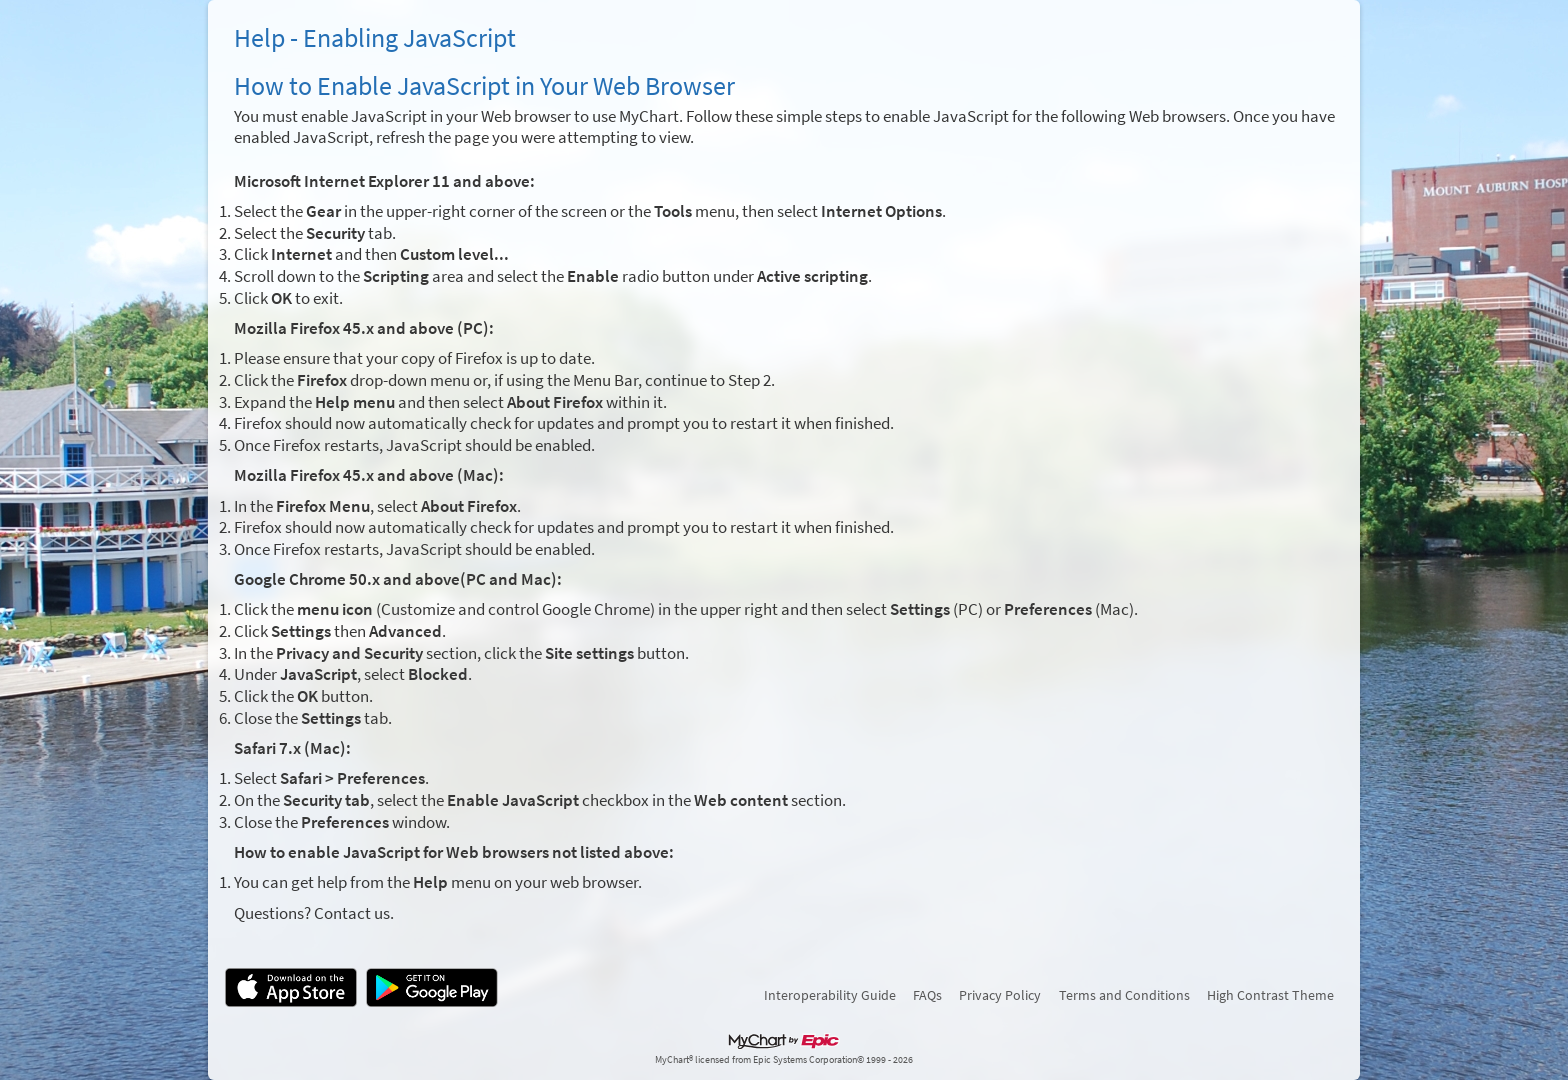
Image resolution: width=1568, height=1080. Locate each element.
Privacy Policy (1000, 995)
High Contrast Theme (1270, 995)
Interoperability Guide (830, 995)
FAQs (927, 995)
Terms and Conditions (1124, 995)
